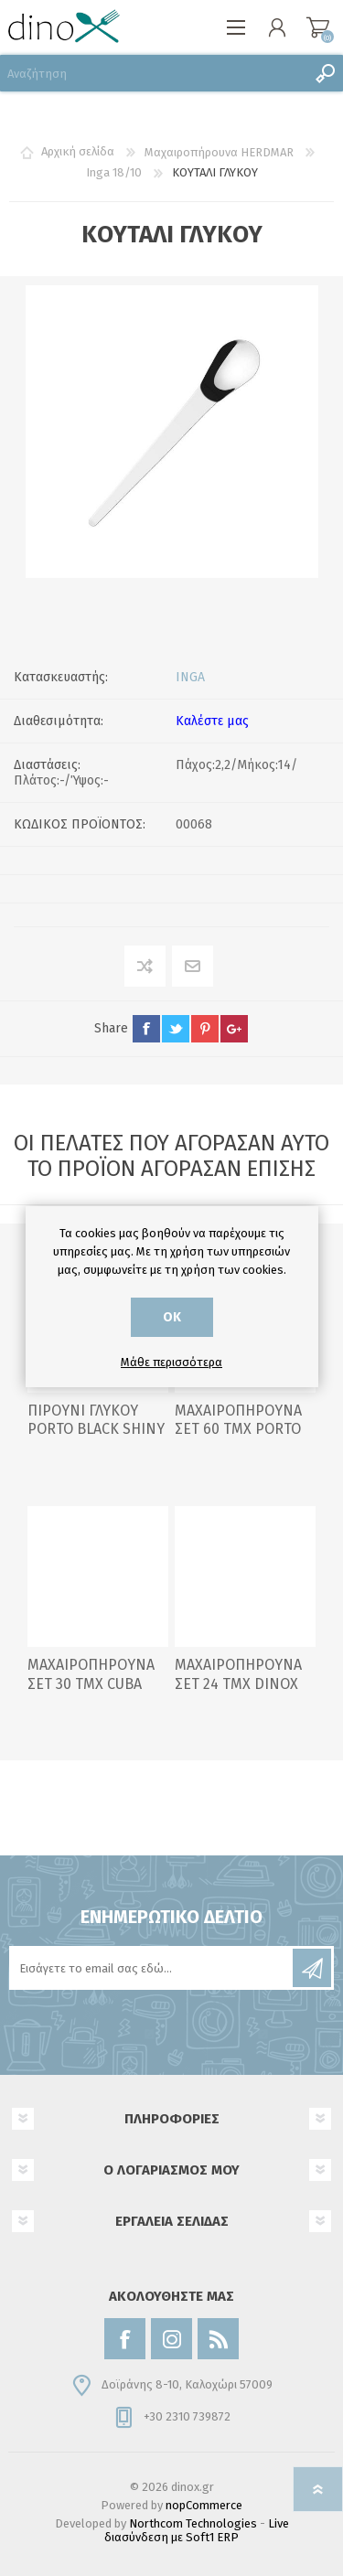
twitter (175, 1028)
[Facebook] (124, 2338)
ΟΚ (172, 1317)
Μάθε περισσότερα (171, 1362)
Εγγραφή (312, 1968)
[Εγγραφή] (152, 1968)
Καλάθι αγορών (317, 27)
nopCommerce (204, 2505)
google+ (234, 1028)
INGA (190, 677)
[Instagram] (171, 2338)
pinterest (205, 1028)
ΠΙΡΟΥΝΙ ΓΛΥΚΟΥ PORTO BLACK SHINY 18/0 (96, 1430)
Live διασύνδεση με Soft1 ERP (196, 2530)
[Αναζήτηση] (153, 73)
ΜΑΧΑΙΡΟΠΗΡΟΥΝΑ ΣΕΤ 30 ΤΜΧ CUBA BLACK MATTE (91, 1684)
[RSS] (218, 2338)
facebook (146, 1028)
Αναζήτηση (324, 73)
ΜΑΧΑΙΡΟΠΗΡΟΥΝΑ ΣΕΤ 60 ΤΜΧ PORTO (238, 1420)
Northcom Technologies (193, 2523)
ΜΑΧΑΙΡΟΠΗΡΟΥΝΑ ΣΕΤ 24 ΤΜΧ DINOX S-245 (238, 1684)
